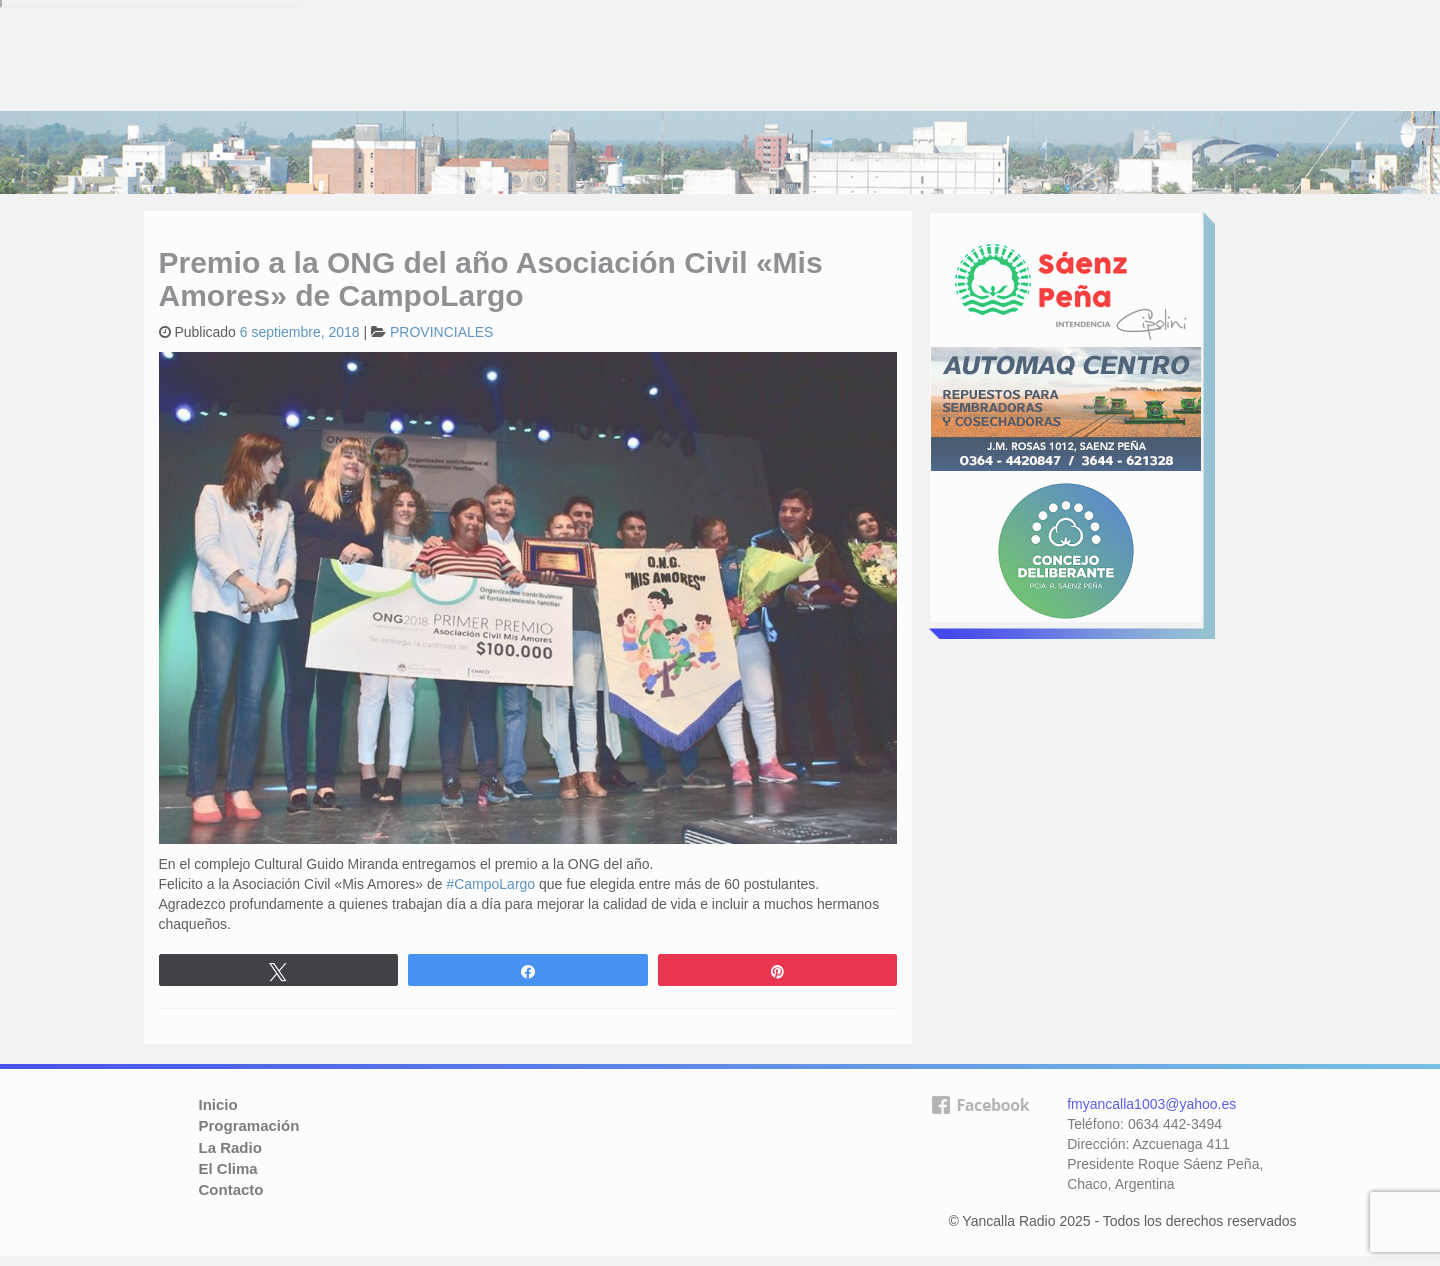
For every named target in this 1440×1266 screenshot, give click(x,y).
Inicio (218, 1104)
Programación (249, 1125)
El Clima (228, 1168)
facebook (980, 1137)
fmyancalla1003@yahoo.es (1151, 1104)
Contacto (231, 1189)
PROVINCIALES (441, 332)
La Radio (230, 1147)
